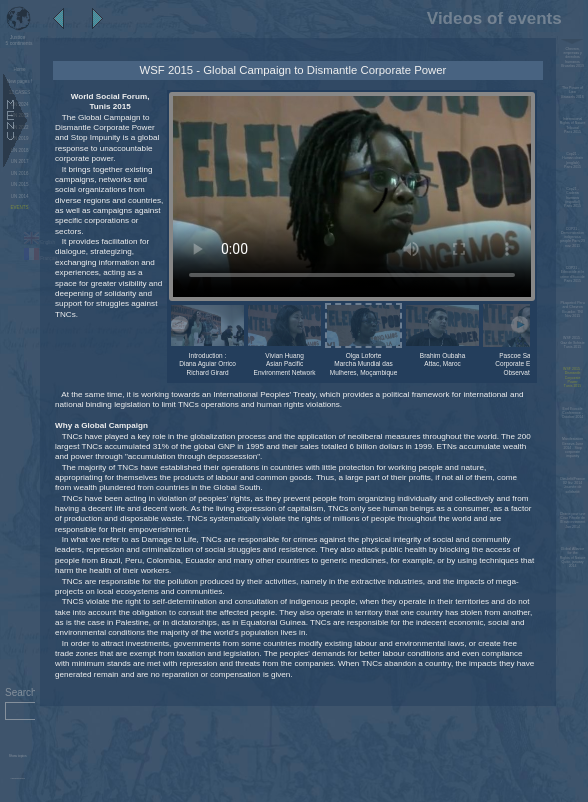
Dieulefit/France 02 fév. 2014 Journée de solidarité (572, 485)
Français (41, 258)
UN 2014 (20, 196)
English (39, 242)
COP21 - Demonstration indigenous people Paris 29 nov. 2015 (572, 237)
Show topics (18, 756)
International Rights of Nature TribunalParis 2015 (573, 125)
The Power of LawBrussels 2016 (572, 92)
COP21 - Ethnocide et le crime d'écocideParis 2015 (572, 274)
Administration (17, 778)
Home (20, 69)
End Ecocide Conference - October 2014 (573, 413)
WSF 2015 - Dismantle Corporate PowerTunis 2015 (572, 377)
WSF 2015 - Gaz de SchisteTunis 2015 (573, 342)
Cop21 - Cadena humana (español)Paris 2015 (572, 197)
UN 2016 (20, 173)
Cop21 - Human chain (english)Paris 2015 (572, 160)
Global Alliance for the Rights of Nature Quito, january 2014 (573, 557)
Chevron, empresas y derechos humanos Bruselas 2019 (572, 57)
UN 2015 (20, 184)
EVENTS (20, 207)
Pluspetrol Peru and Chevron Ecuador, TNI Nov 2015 (572, 309)
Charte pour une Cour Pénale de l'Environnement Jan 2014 (573, 520)
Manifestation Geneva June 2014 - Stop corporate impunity (572, 447)
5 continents (18, 40)
